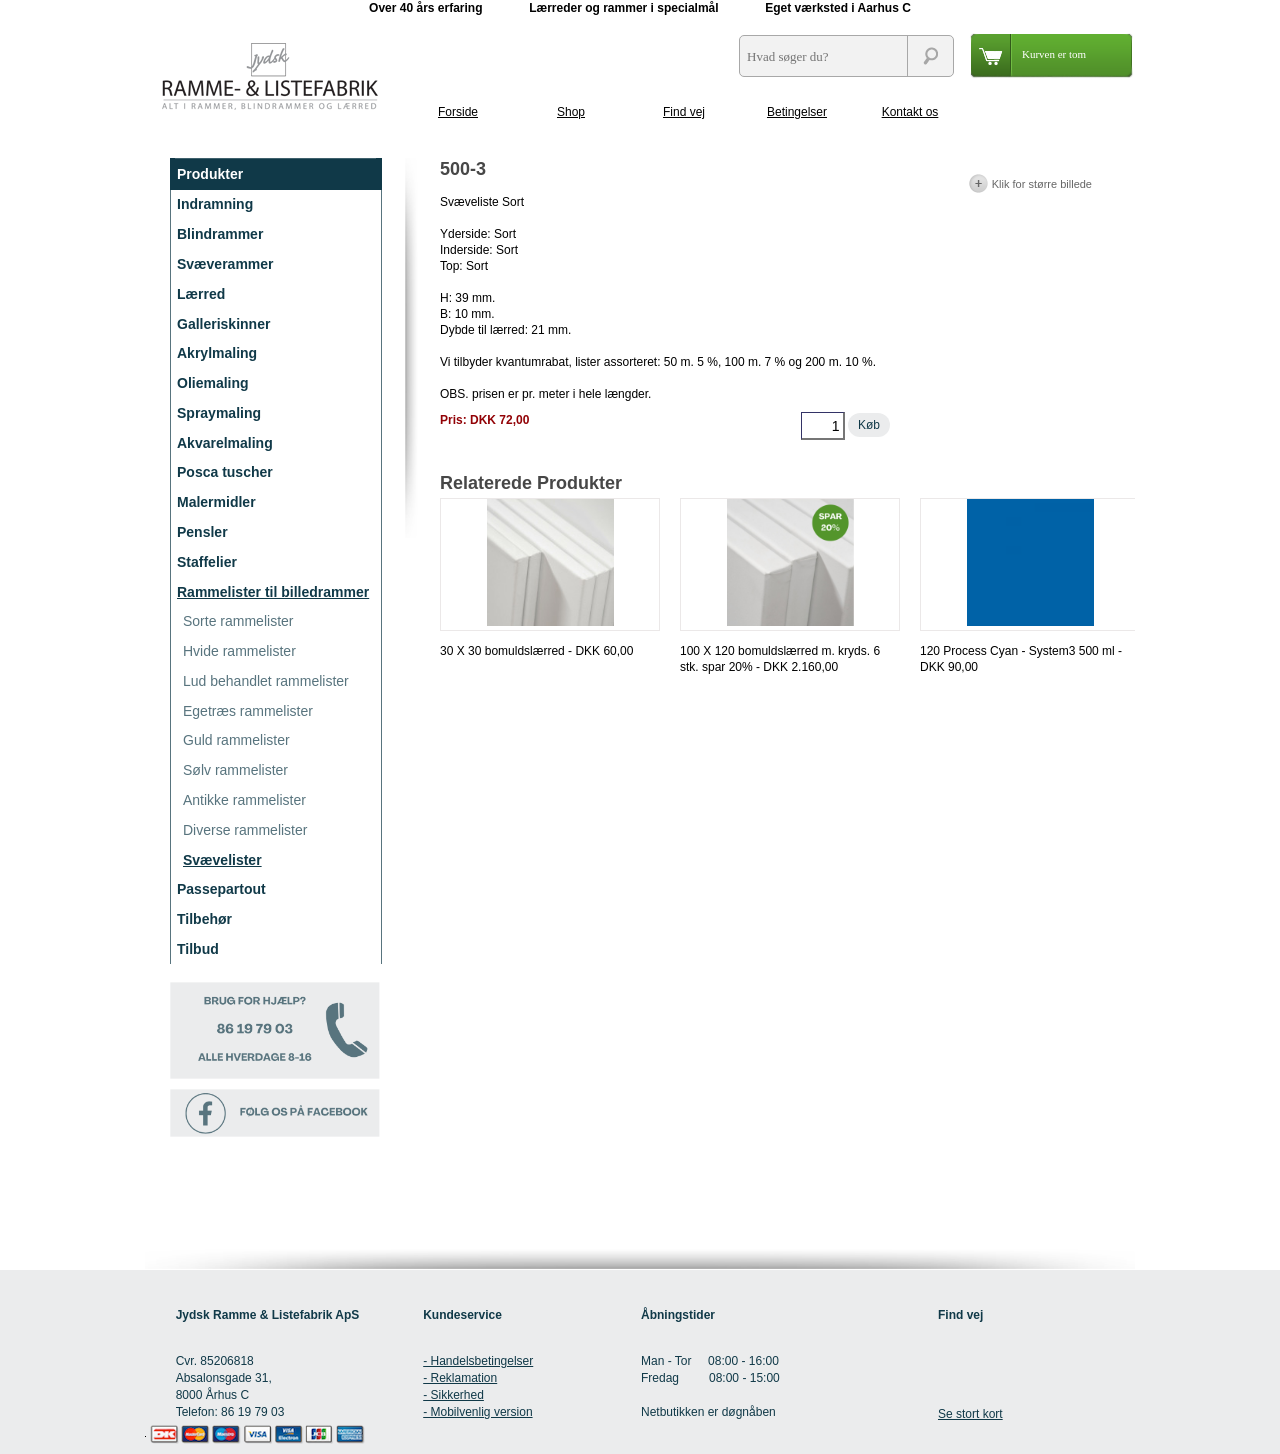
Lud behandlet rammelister (266, 681)
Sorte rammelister (238, 621)
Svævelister (222, 860)
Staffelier (207, 562)
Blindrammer (220, 234)
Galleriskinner (223, 324)
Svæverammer (225, 264)
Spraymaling (219, 413)
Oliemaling (213, 383)
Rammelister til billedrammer (273, 592)
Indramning (215, 204)
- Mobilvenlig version (477, 1412)
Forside (458, 112)
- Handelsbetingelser (478, 1361)
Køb (869, 425)
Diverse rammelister (245, 830)
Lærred (201, 294)
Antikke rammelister (244, 800)
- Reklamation (460, 1378)
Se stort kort (970, 1414)
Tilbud (198, 949)
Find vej (684, 112)
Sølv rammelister (235, 770)
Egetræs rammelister (248, 711)
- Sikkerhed (453, 1395)
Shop (571, 112)
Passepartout (221, 889)
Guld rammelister (236, 740)
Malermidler (216, 502)
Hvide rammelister (239, 651)
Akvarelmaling (225, 443)
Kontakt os (910, 112)
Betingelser (797, 112)
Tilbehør (204, 919)
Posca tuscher (225, 472)
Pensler (202, 532)
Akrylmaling (217, 353)
